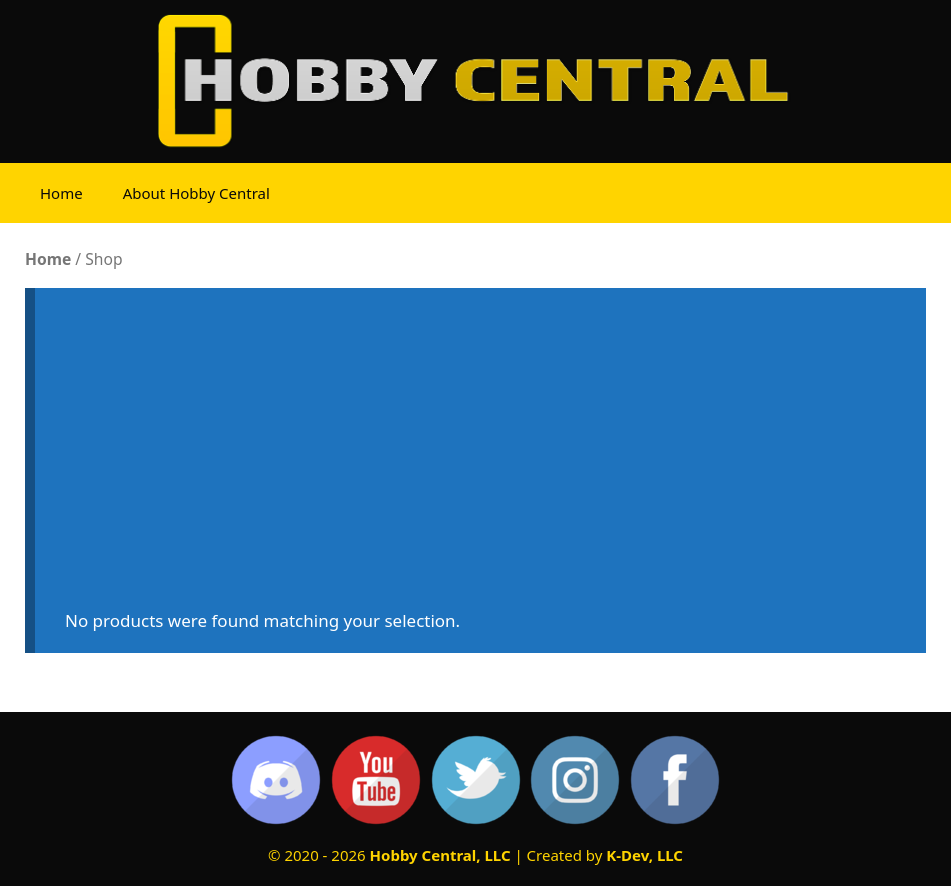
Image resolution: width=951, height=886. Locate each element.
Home (61, 193)
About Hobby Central (196, 193)
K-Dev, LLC (644, 855)
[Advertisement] (480, 458)
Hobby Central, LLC (440, 855)
